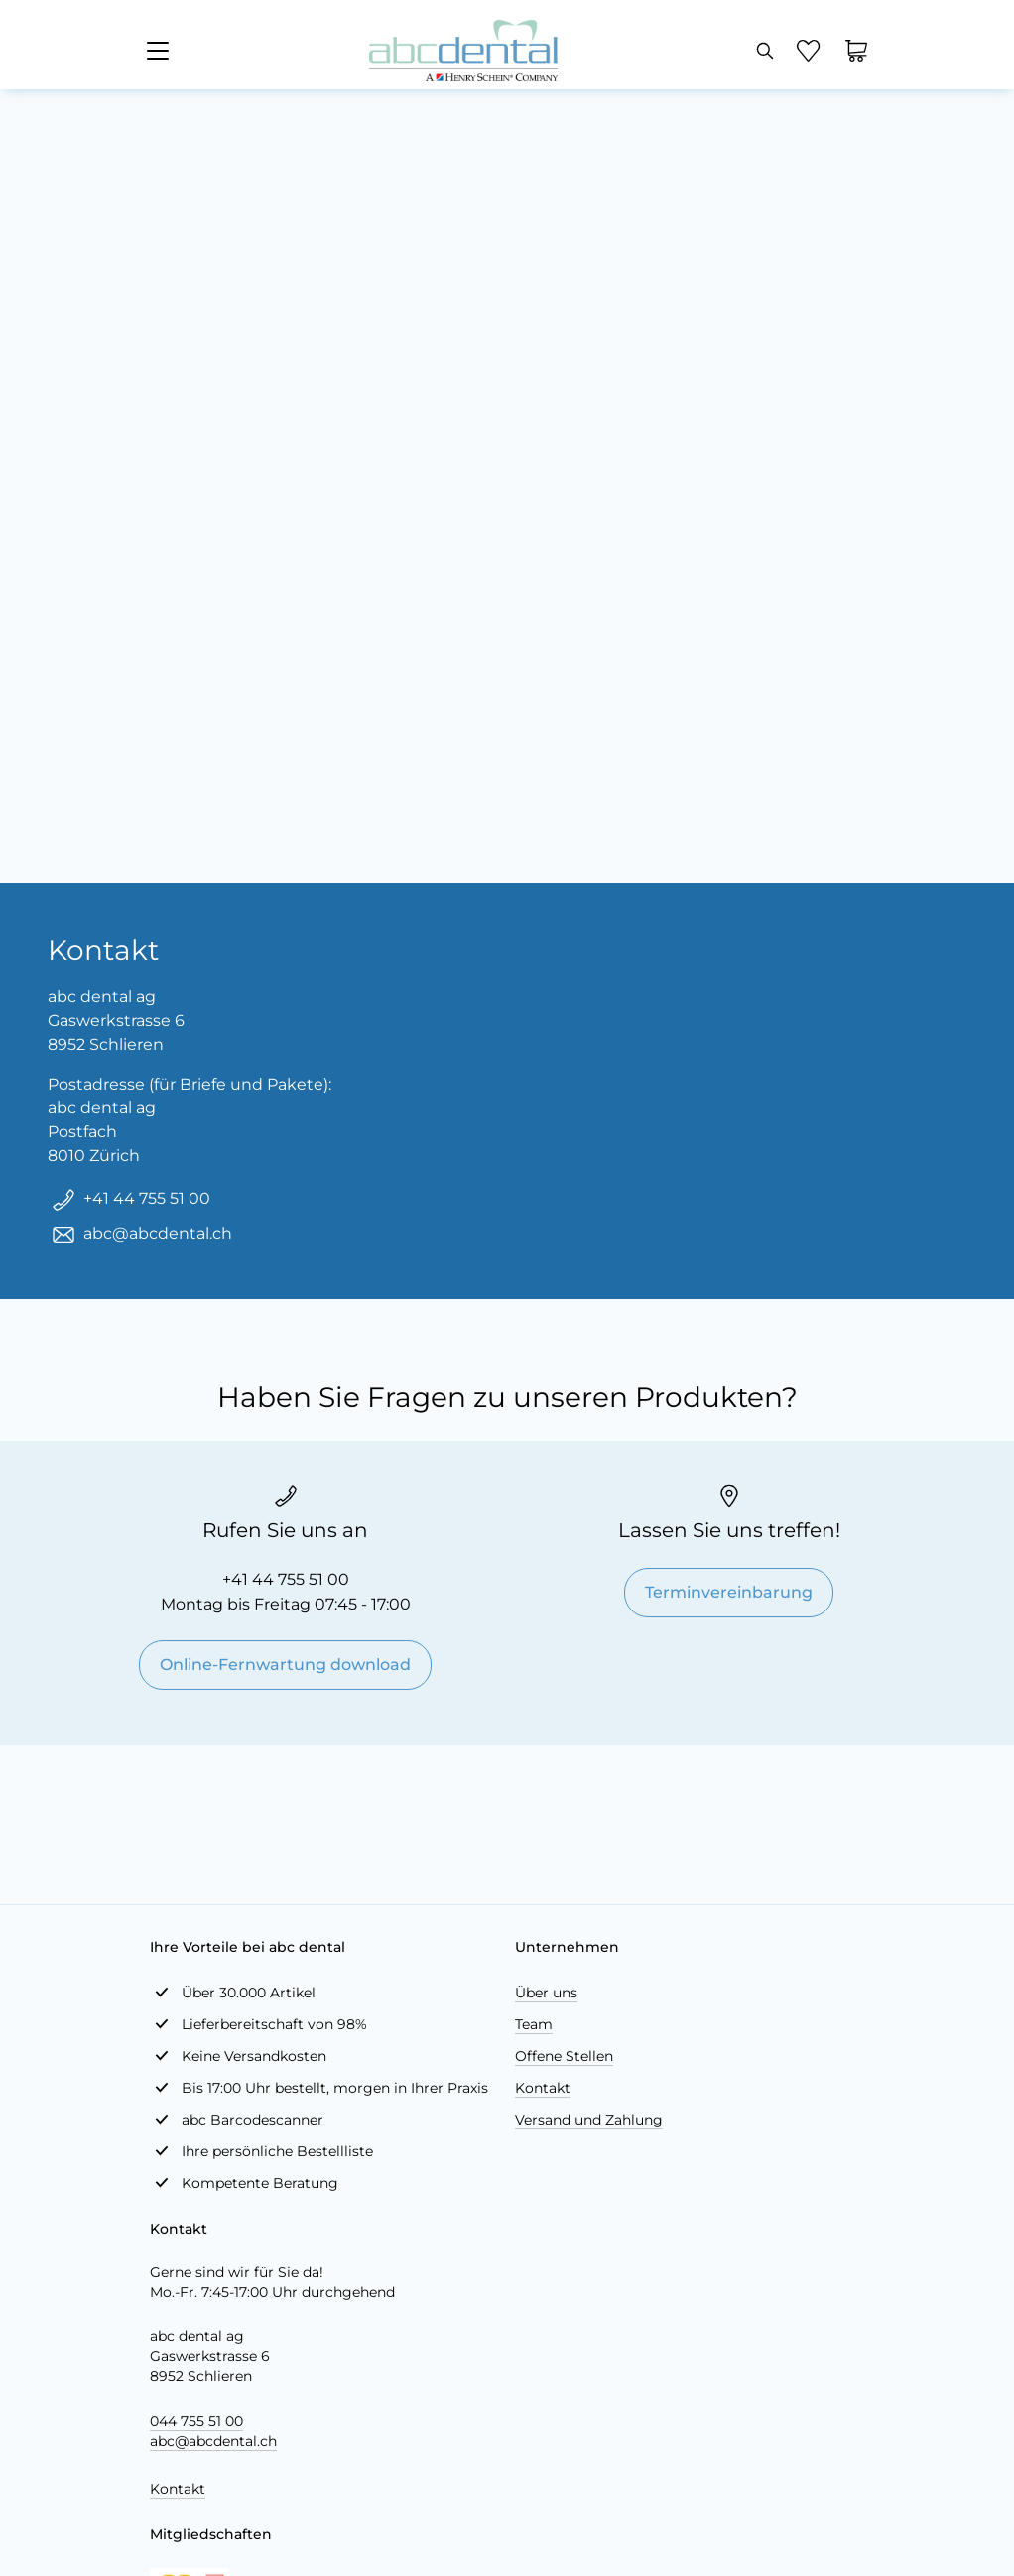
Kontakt (542, 2088)
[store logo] (463, 50)
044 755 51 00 (196, 2421)
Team (534, 2024)
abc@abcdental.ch (213, 2441)
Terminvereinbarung (729, 1592)
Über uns (546, 1992)
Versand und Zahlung (589, 2119)
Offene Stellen (564, 2056)
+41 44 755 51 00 (285, 1579)
